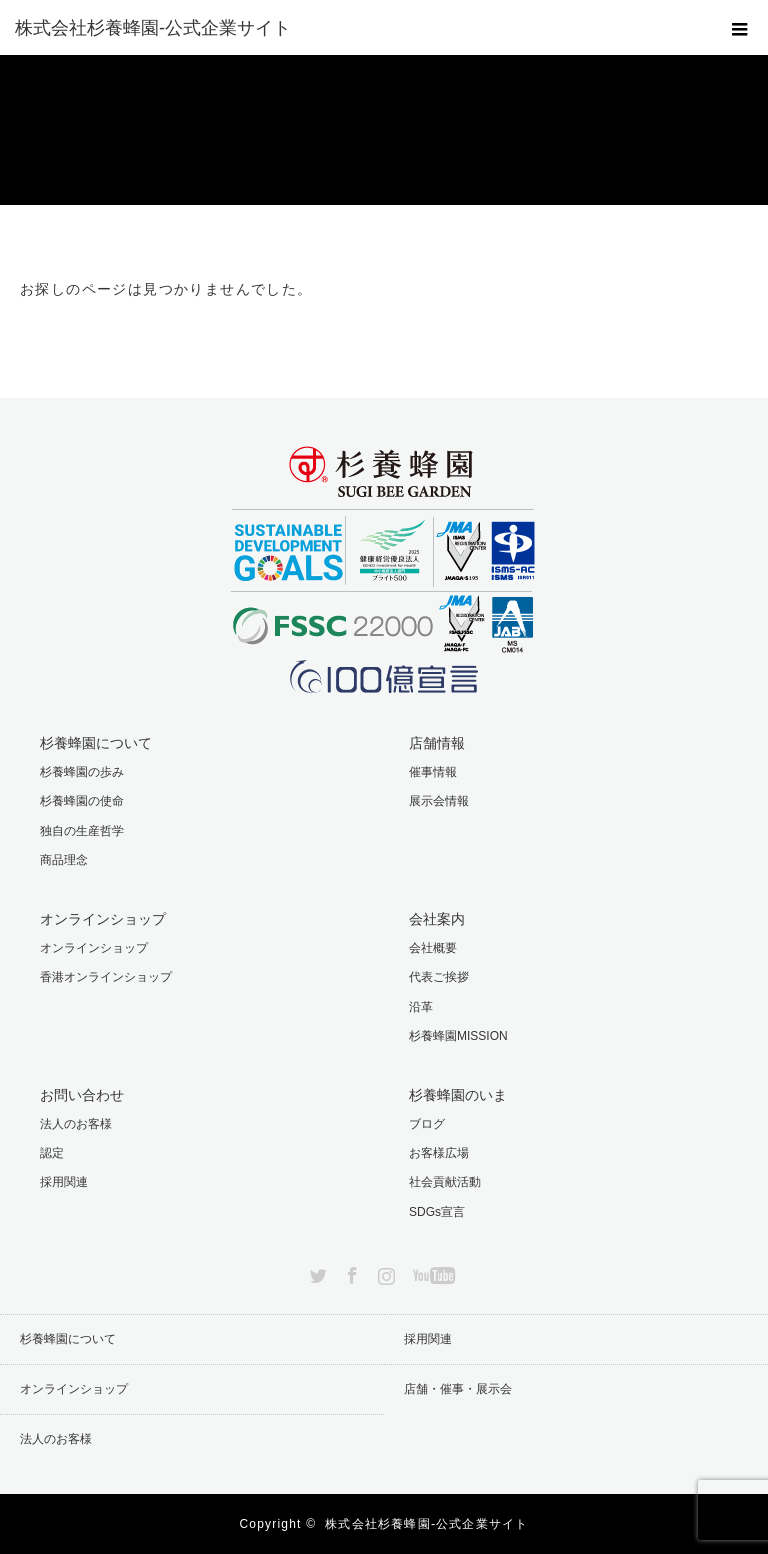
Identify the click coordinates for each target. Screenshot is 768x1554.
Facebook (350, 1272)
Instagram (384, 1272)
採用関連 (64, 1182)
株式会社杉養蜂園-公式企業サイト (426, 1524)
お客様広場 (439, 1153)
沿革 (421, 1007)
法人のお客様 (76, 1124)
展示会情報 (439, 801)
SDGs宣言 (437, 1212)
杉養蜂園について (68, 1339)
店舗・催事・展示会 (458, 1389)
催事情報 (433, 772)
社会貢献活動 (445, 1182)
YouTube (431, 1272)
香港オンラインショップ (106, 977)
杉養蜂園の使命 (82, 801)
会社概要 (433, 948)
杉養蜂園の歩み (82, 772)
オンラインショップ (94, 948)
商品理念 (64, 860)
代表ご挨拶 (439, 977)
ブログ (427, 1124)
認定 (52, 1153)
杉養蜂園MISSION (458, 1036)
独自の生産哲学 (82, 831)
